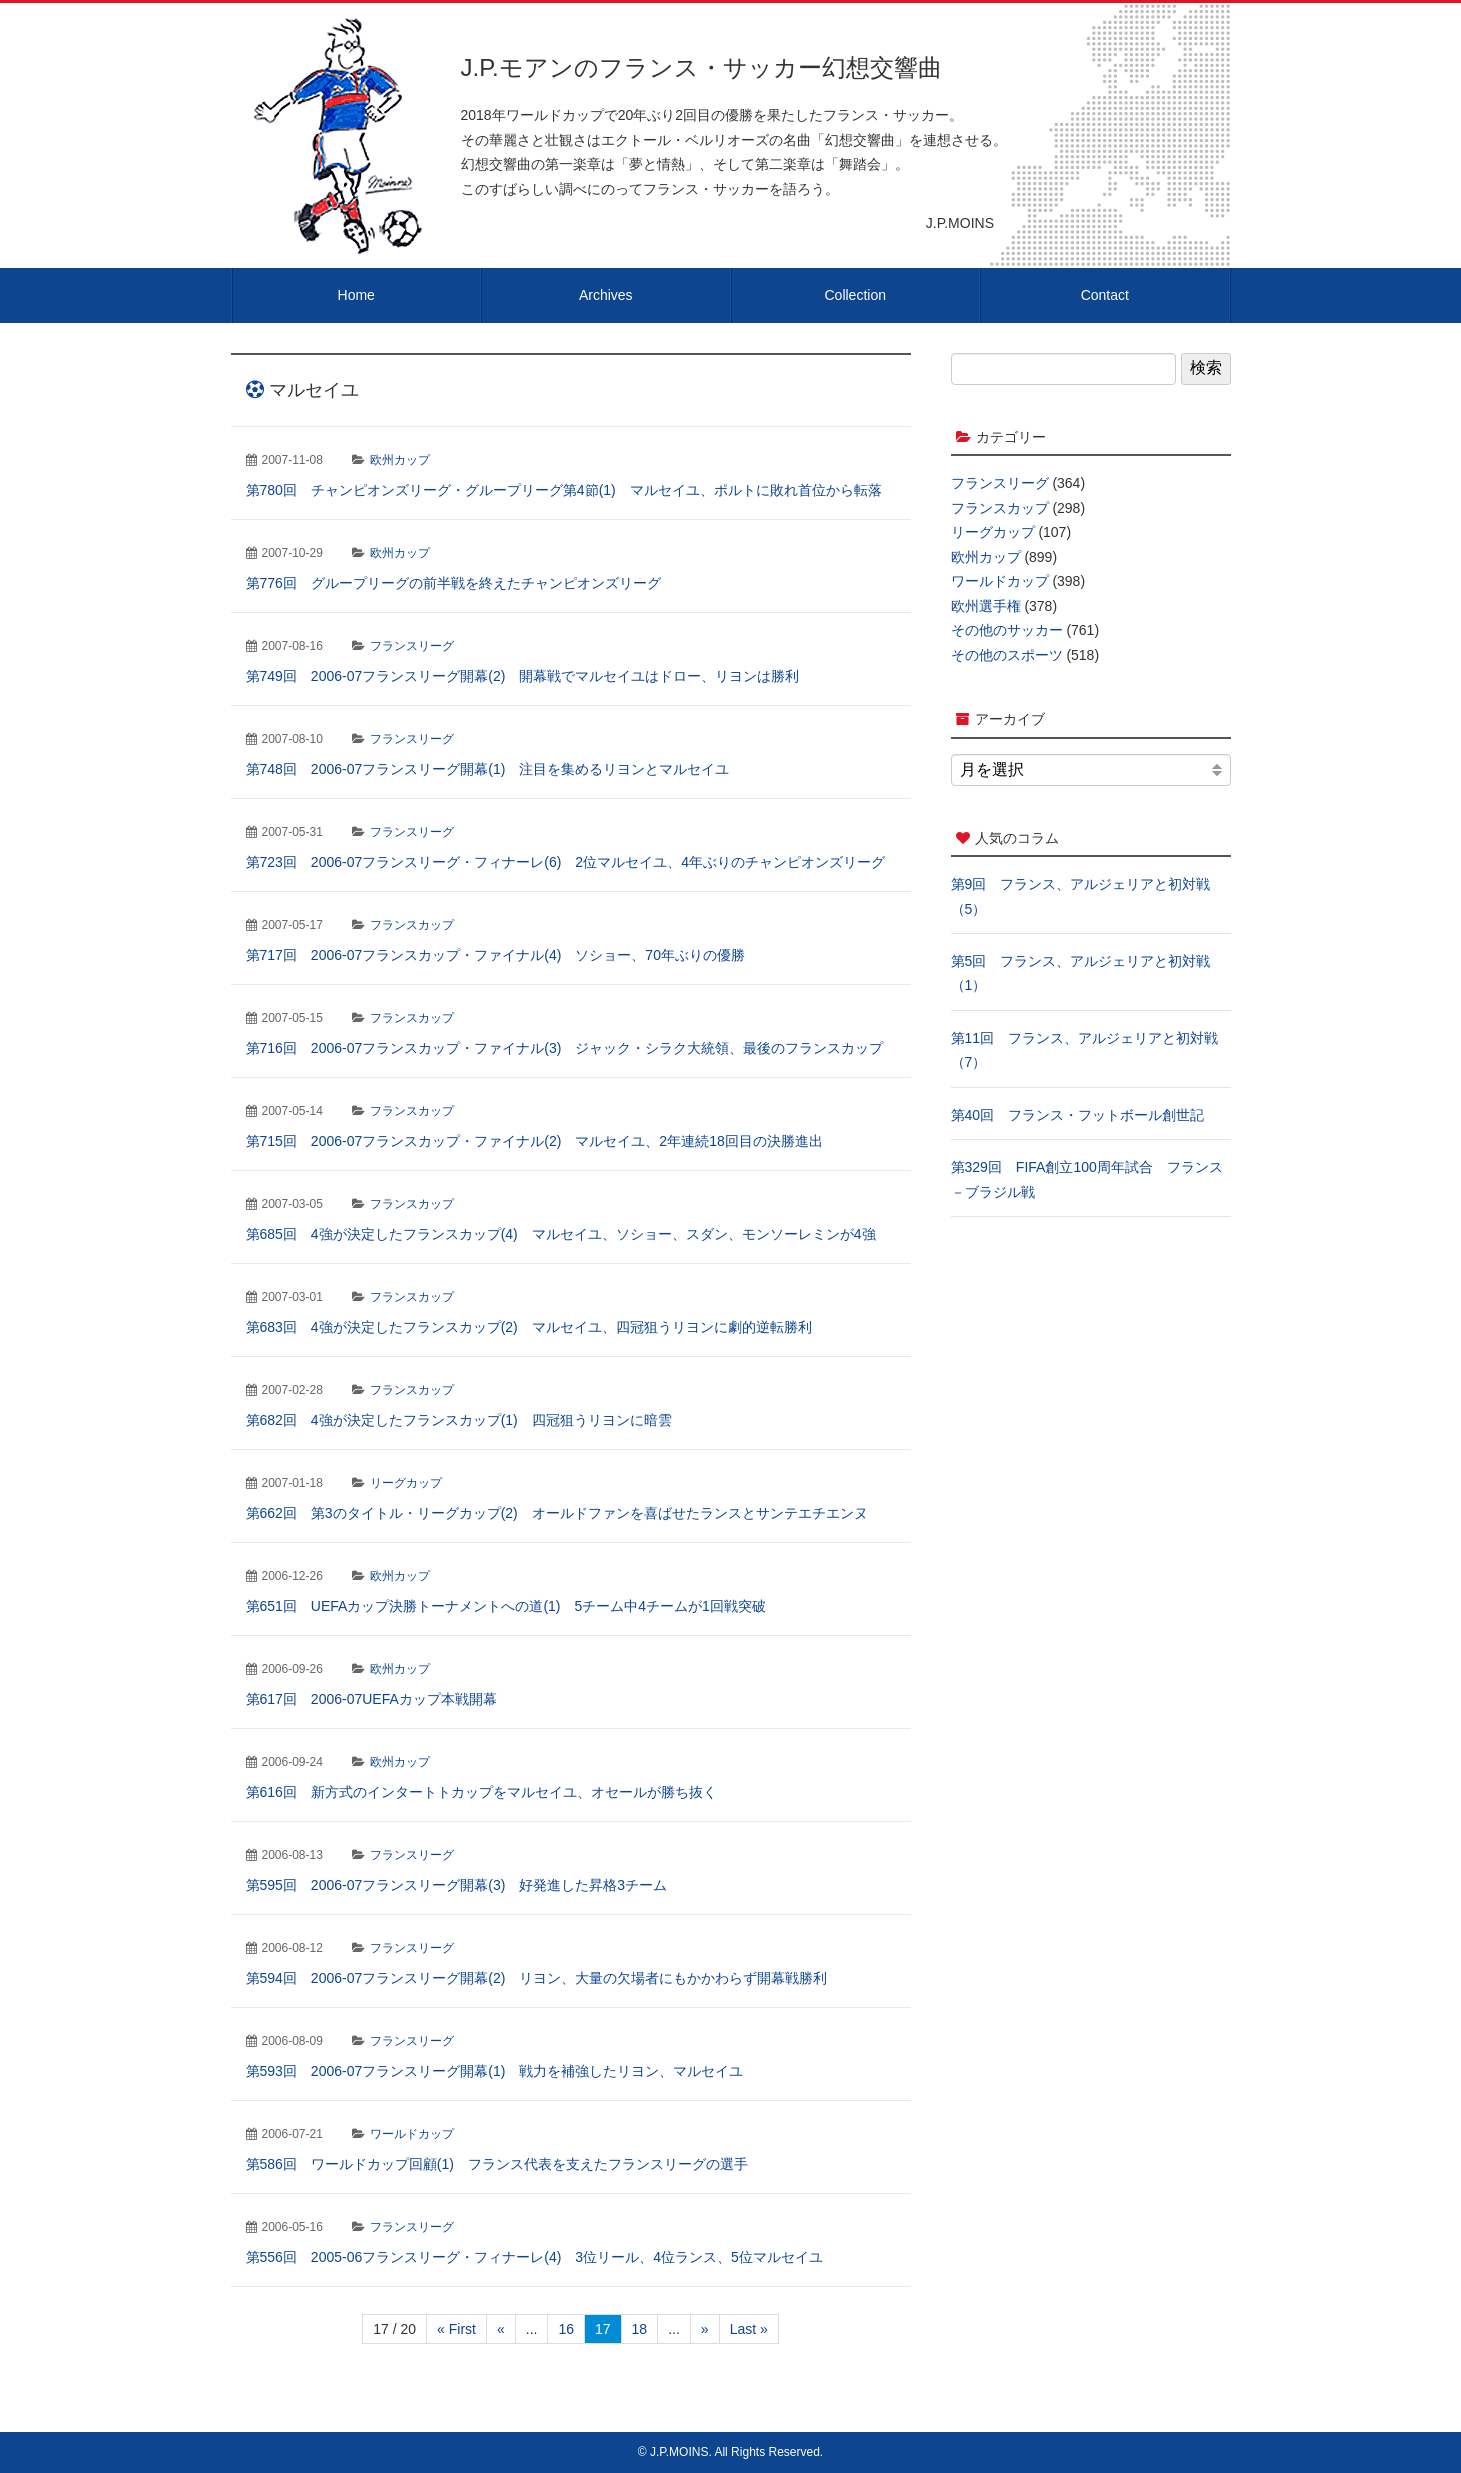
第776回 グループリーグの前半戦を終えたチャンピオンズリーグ (453, 583)
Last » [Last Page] (749, 2329)
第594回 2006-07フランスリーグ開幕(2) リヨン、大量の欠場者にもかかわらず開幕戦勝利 (537, 1978)
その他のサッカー (1007, 630)
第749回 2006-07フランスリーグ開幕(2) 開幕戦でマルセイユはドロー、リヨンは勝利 (523, 676)
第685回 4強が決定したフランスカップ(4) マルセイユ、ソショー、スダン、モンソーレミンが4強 (561, 1234)
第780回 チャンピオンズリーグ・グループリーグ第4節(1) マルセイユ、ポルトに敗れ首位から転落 (564, 490)
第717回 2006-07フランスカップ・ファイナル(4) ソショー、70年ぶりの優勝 (495, 955)
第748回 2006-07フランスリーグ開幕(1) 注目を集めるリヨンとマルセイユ (488, 769)
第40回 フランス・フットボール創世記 (1078, 1115)
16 (566, 2329)
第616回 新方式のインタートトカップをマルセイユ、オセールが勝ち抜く (481, 1792)
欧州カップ (400, 460)
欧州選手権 (986, 606)
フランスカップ (412, 925)
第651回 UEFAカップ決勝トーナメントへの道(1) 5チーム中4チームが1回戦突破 (506, 1606)
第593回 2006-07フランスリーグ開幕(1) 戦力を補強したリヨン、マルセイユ (495, 2071)
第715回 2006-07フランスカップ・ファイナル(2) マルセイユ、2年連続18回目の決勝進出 (534, 1141)
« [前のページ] (501, 2329)
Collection (855, 295)
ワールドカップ (412, 2134)
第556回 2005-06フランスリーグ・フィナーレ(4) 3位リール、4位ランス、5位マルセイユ (534, 2257)
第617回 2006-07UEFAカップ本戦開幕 (371, 1699)
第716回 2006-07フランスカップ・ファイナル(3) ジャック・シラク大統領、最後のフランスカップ (565, 1048)
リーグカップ (406, 1483)
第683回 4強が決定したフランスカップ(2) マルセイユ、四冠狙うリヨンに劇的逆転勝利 (529, 1327)
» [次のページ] (705, 2329)
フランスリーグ (412, 646)
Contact (1105, 295)
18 (640, 2329)
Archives (606, 295)
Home (356, 295)
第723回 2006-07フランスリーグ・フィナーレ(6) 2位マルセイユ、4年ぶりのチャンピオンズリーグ (565, 862)
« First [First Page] (456, 2329)
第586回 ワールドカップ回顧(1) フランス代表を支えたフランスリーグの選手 (497, 2164)
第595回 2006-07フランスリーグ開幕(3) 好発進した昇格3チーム (457, 1885)
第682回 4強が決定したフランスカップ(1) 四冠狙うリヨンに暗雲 (459, 1420)
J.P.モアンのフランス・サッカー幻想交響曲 (701, 67)
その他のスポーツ (1007, 655)
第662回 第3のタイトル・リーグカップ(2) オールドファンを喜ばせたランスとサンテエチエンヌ (557, 1513)
